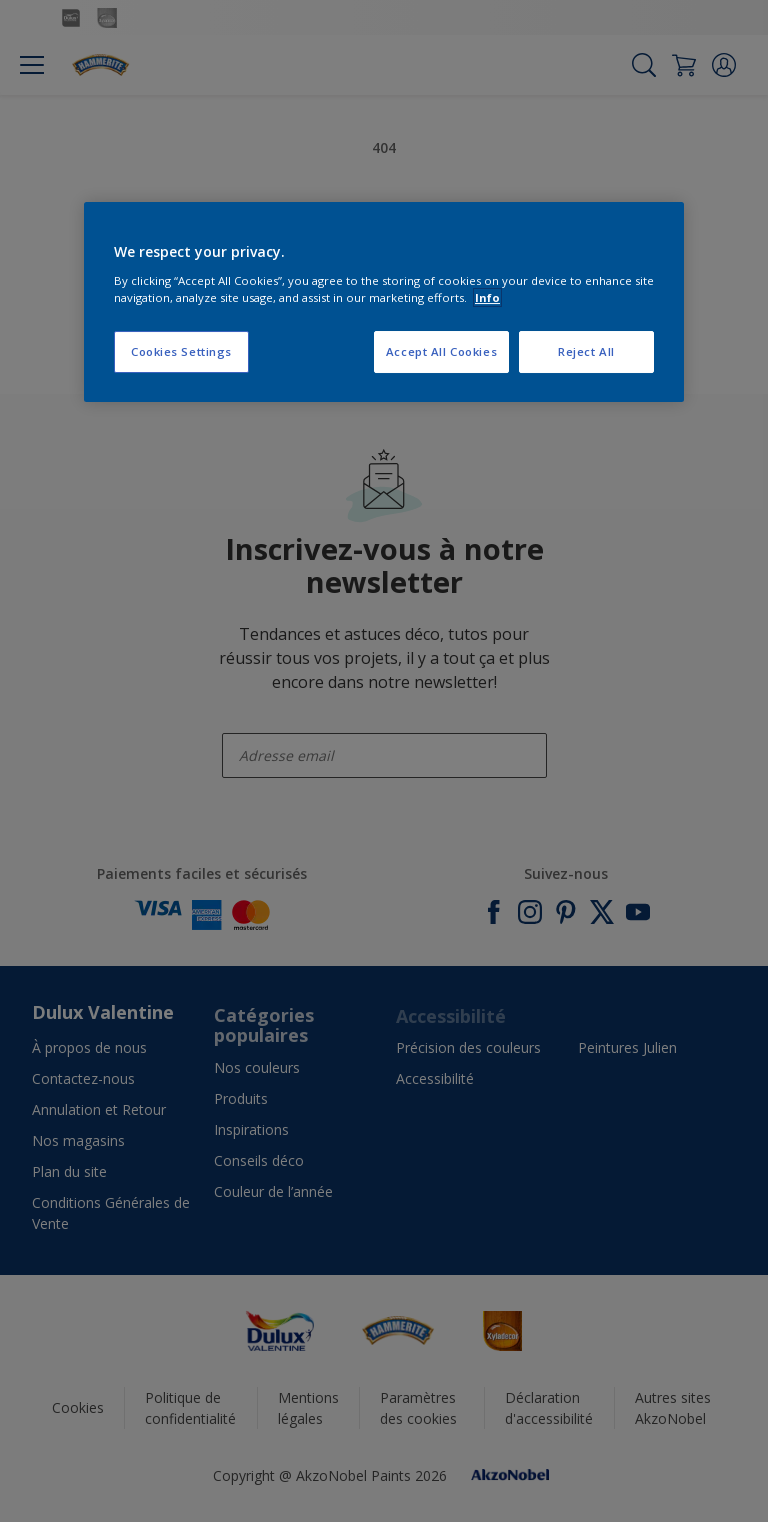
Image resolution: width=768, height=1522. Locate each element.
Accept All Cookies (441, 351)
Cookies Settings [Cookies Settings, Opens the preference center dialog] (181, 351)
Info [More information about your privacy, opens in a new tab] (487, 297)
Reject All (586, 351)
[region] (384, 302)
